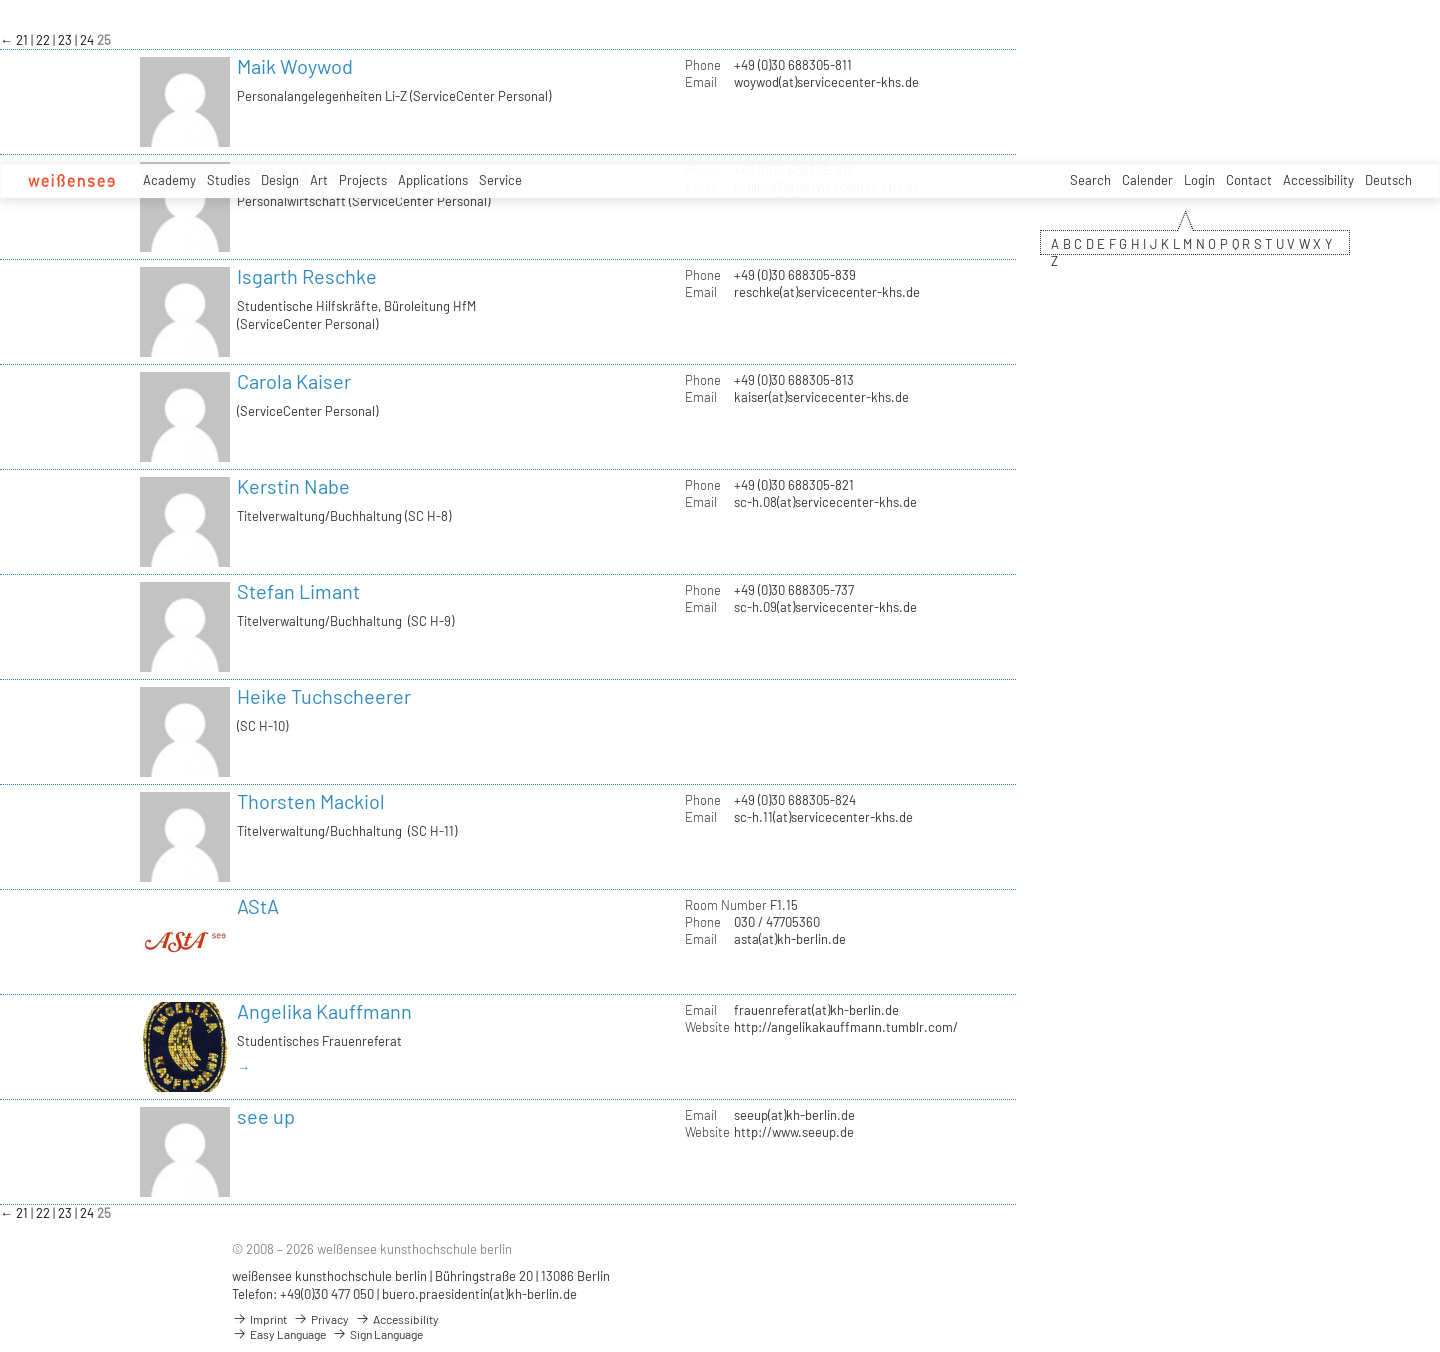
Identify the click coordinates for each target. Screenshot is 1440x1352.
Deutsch (1388, 180)
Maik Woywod (295, 66)
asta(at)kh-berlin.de (790, 939)
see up (266, 1116)
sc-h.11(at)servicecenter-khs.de (823, 817)
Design (280, 180)
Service (500, 180)
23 (66, 40)
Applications (433, 180)
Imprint (259, 1319)
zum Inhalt (0, 0)
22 (44, 40)
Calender (1147, 180)
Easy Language (279, 1334)
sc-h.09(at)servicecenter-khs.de (825, 607)
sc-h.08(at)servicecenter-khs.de (825, 502)
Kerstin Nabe (293, 486)
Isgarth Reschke (307, 276)
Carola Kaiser (294, 381)
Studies (228, 180)
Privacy (321, 1319)
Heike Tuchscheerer (324, 696)
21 (23, 40)
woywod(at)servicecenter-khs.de (826, 82)
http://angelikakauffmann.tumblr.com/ (846, 1027)
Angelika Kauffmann (324, 1011)
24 (88, 40)
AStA (258, 906)
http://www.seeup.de (794, 1132)
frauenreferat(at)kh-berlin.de (816, 1010)
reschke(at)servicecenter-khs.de (827, 292)
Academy (169, 180)
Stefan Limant (298, 591)
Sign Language (377, 1334)
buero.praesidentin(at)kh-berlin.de (479, 1294)
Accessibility (1318, 180)
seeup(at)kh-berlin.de (794, 1115)
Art (319, 180)
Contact (1249, 180)
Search (1090, 180)
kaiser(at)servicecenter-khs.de (821, 397)
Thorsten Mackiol (311, 801)
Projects (363, 180)
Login (1199, 180)
